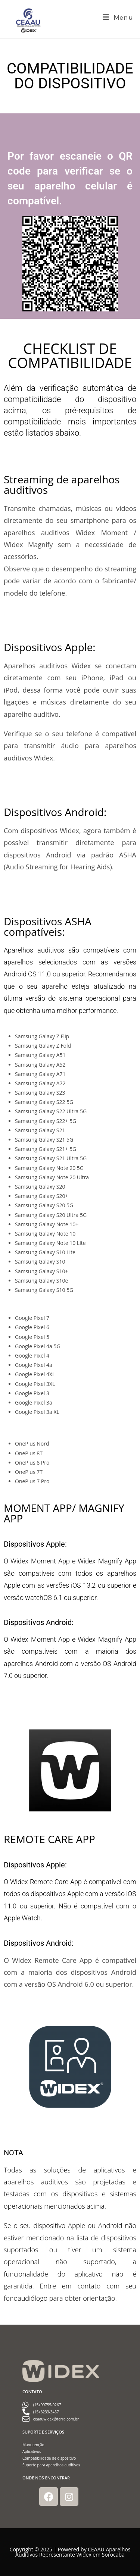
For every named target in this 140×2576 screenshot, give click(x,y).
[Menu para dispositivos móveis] (118, 17)
